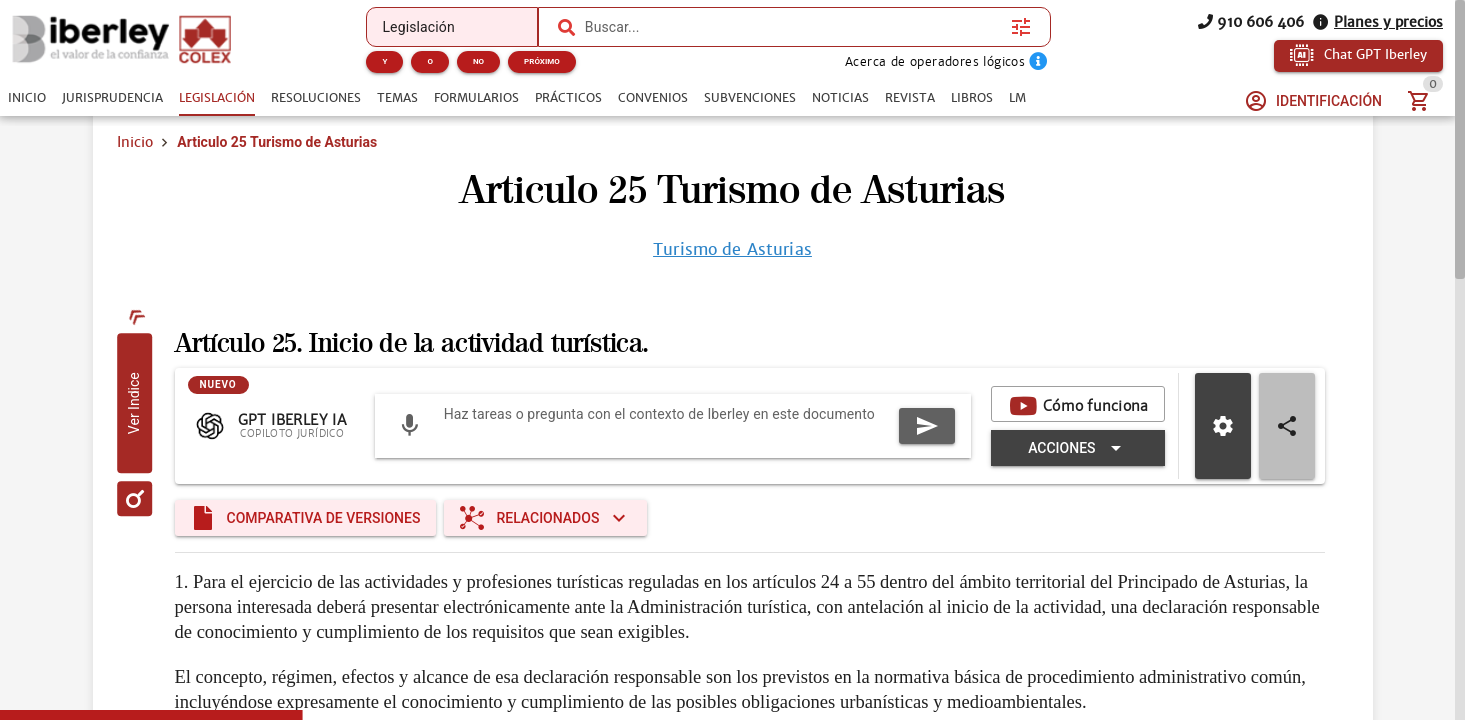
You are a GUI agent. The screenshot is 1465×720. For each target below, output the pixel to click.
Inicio (135, 142)
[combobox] (793, 27)
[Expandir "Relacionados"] (545, 518)
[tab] (27, 98)
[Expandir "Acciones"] (1077, 448)
